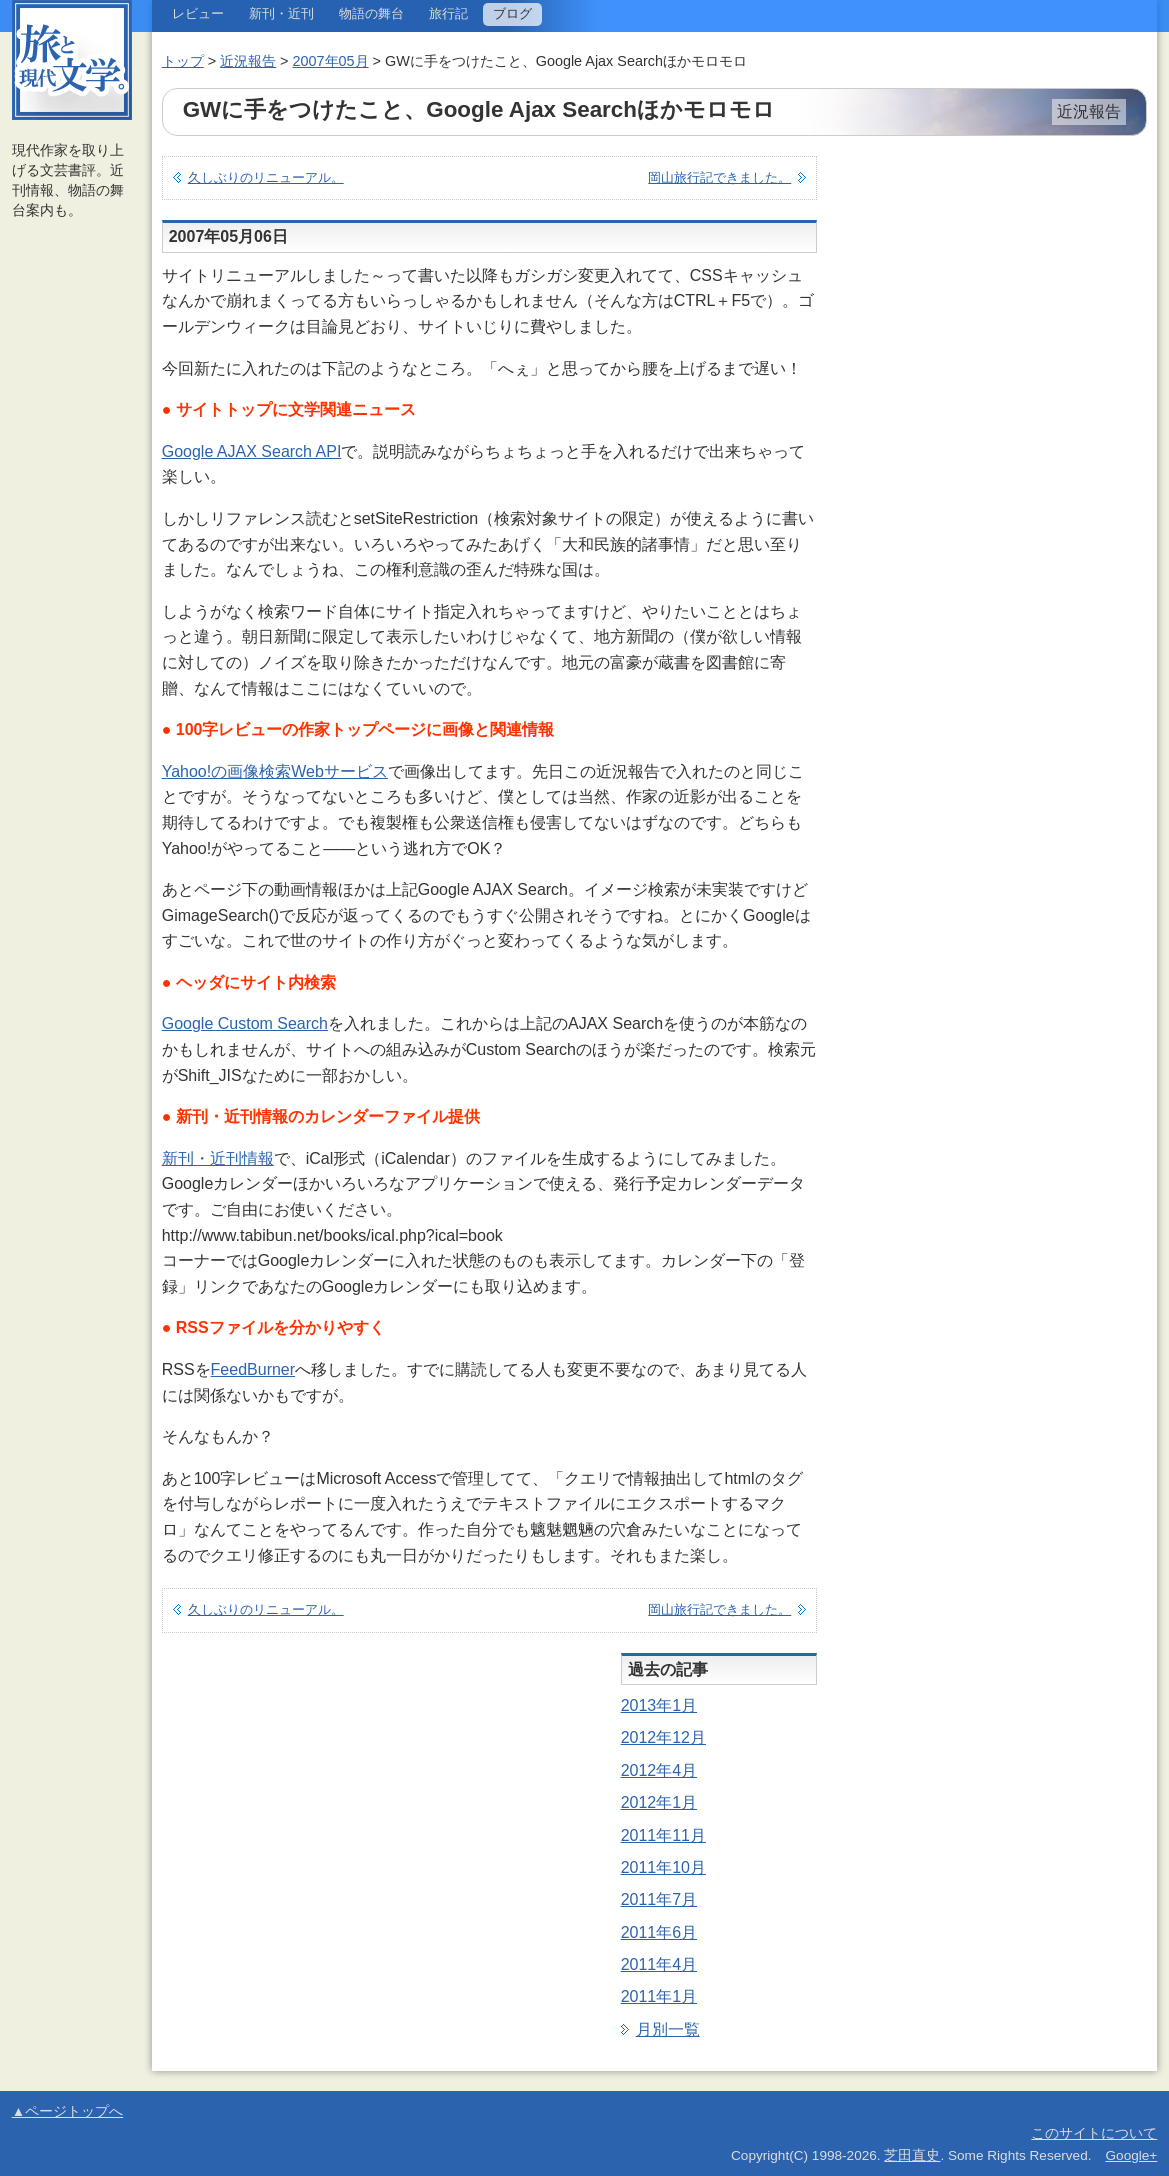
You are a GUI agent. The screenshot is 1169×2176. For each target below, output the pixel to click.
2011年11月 (663, 1835)
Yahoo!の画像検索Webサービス (275, 771)
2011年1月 (659, 1996)
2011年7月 (659, 1899)
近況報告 (248, 61)
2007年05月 (331, 61)
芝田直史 (912, 2155)
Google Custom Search (245, 1023)
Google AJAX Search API (252, 451)
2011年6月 (659, 1932)
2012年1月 (659, 1802)
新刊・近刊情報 (218, 1158)
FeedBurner (253, 1369)
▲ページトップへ (67, 2111)
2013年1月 (659, 1705)
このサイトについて (1094, 2133)
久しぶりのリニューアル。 (266, 177)
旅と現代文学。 (72, 60)
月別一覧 (668, 2029)
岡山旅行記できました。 (719, 177)
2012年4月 (659, 1770)
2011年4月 (659, 1964)
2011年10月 (663, 1867)
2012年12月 (663, 1737)
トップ (183, 61)
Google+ (1132, 2155)
